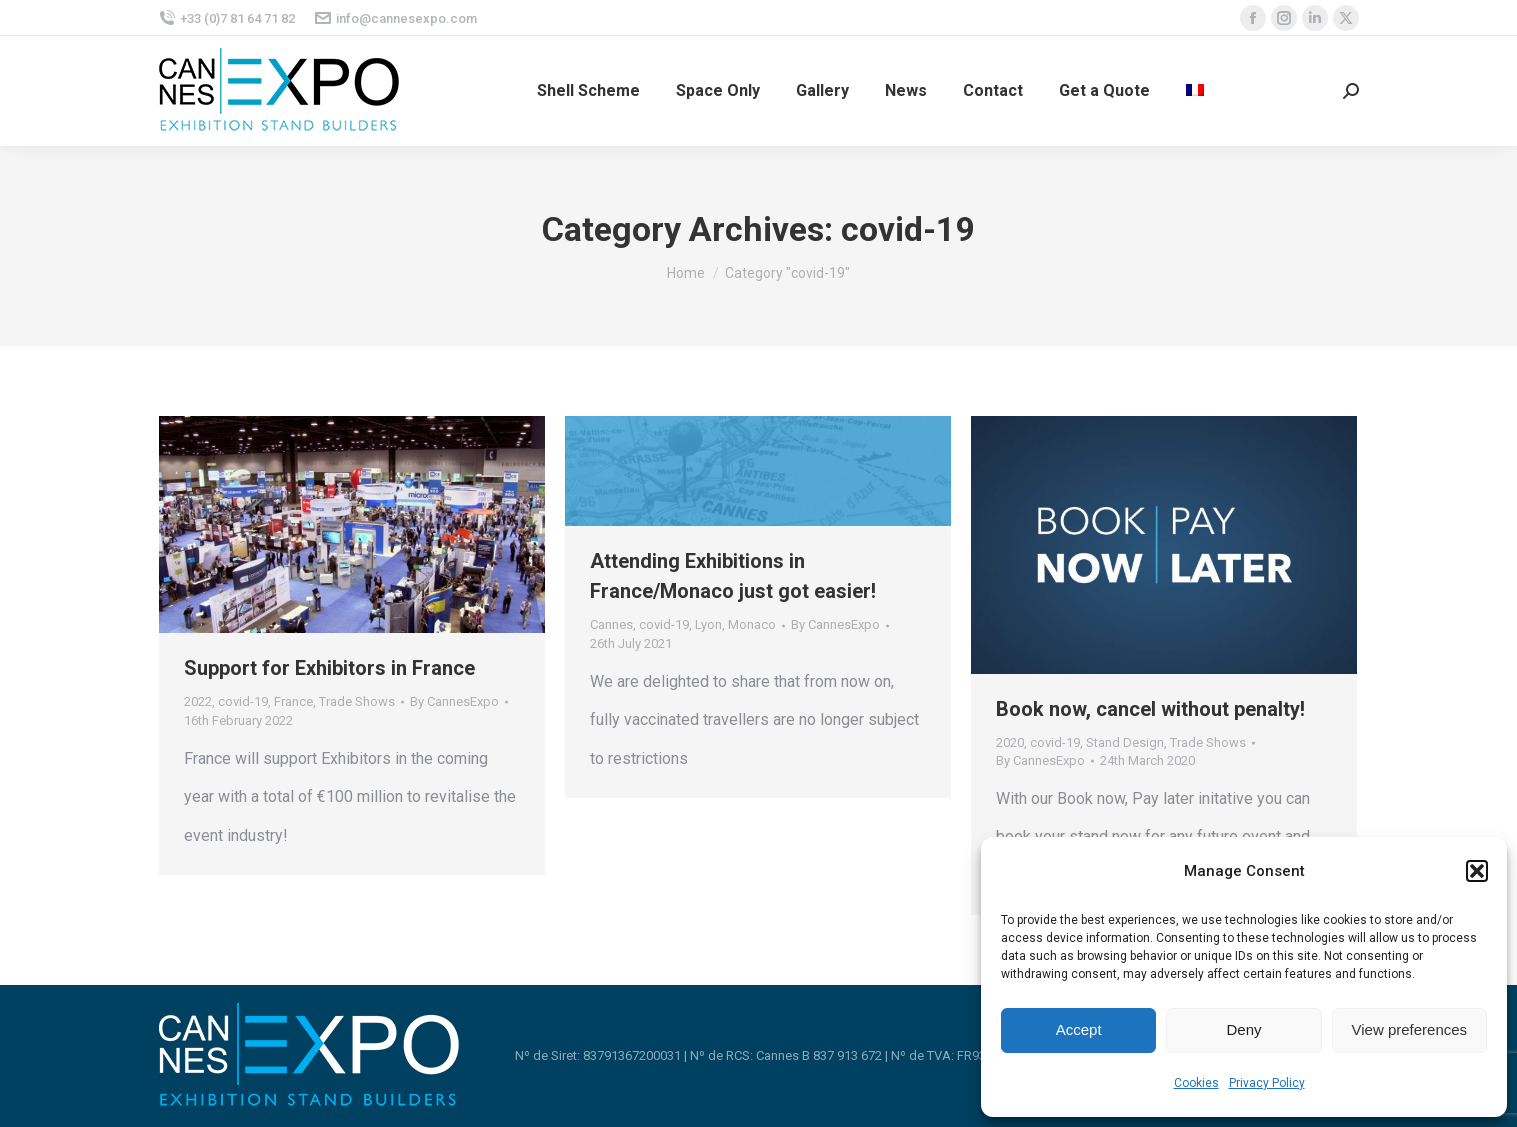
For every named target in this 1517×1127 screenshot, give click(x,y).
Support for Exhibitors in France (329, 668)
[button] (1477, 871)
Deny (1243, 1029)
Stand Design (1125, 742)
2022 (198, 701)
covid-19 (243, 701)
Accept (1079, 1029)
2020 (1010, 742)
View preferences (1410, 1029)
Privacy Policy (1267, 1083)
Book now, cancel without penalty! (1150, 709)
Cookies (1196, 1083)
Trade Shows (357, 701)
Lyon (708, 624)
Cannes (611, 624)
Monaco (752, 624)
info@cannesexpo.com (396, 18)
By (454, 701)
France (293, 701)
